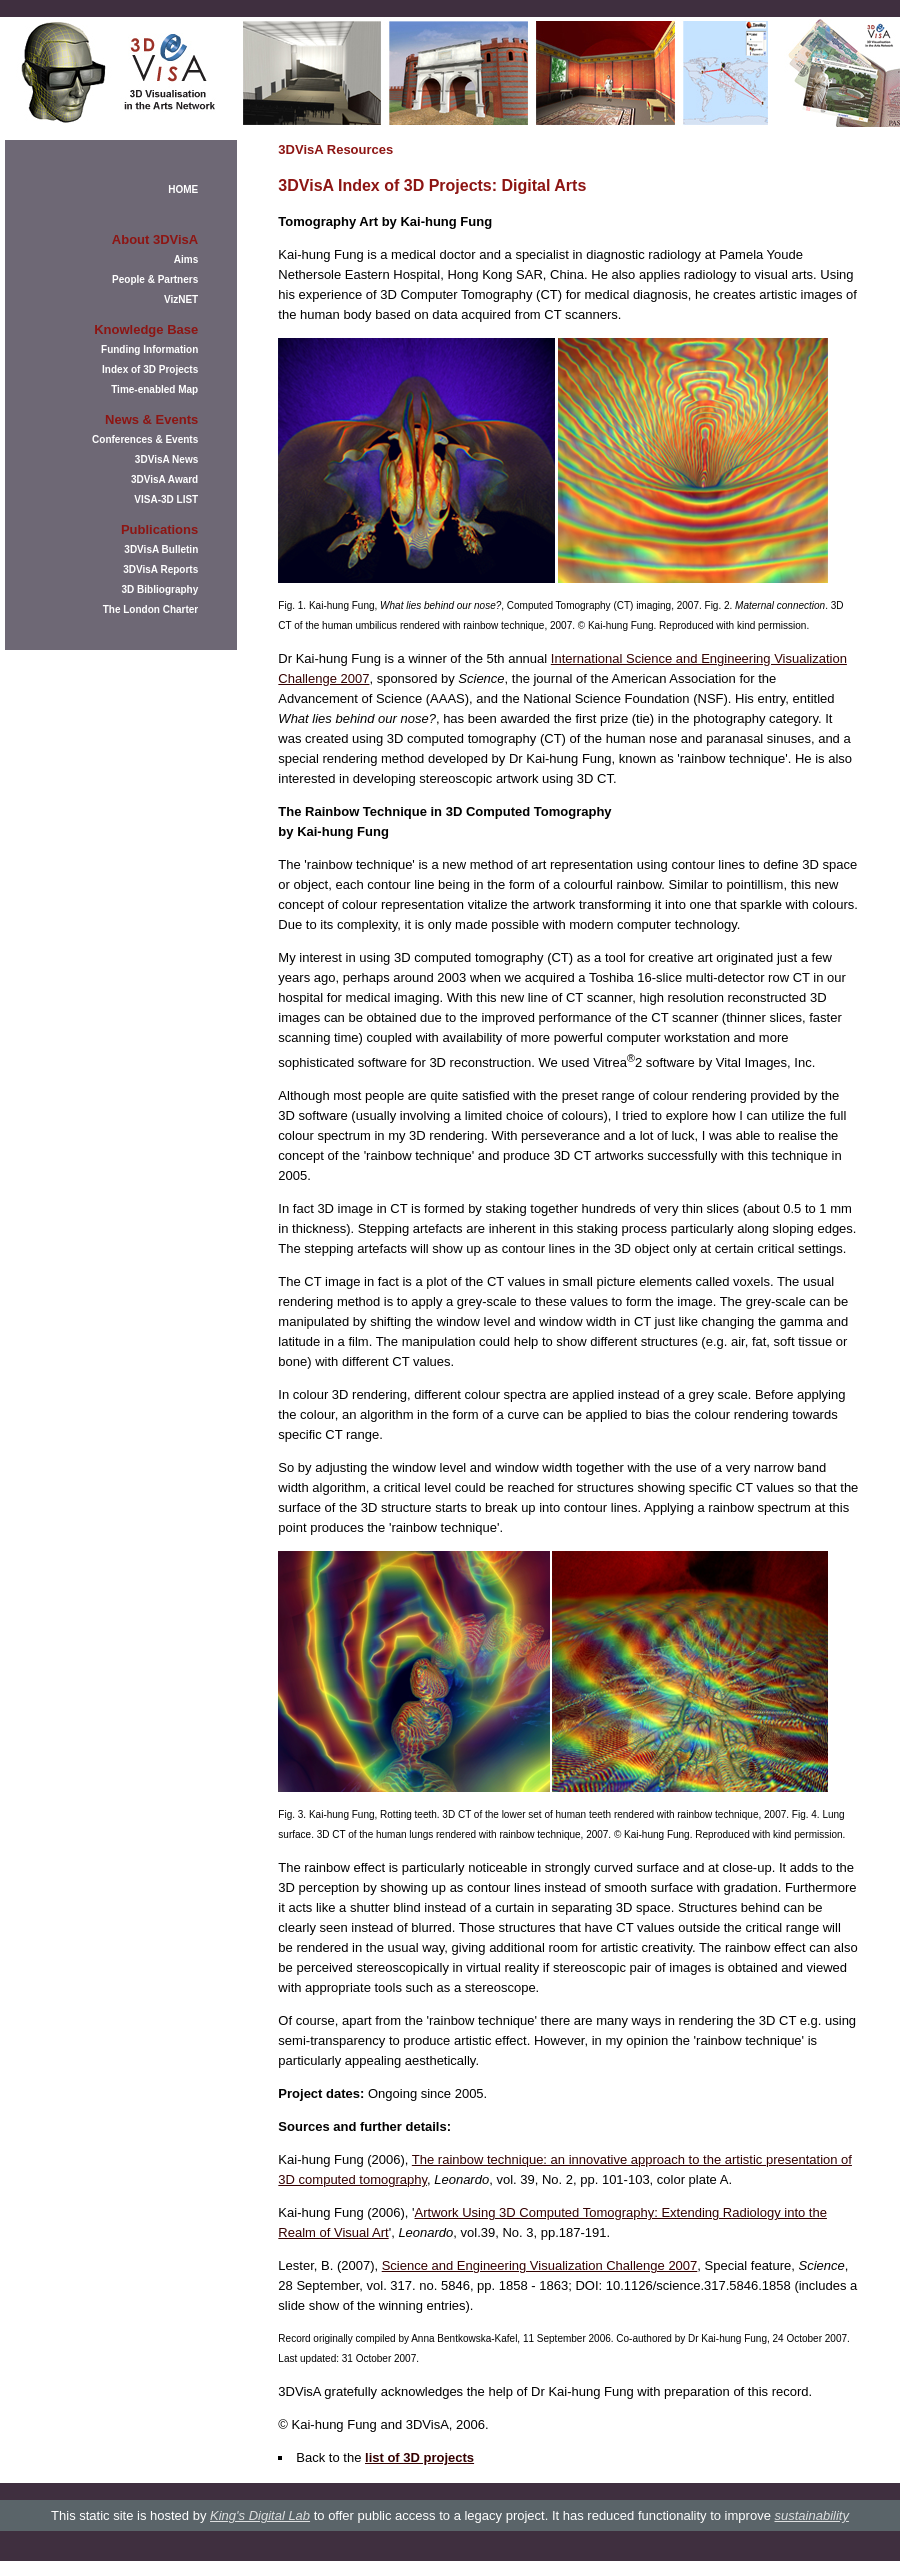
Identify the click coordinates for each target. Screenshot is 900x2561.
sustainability (811, 2515)
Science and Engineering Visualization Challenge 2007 (540, 2265)
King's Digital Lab (260, 2515)
